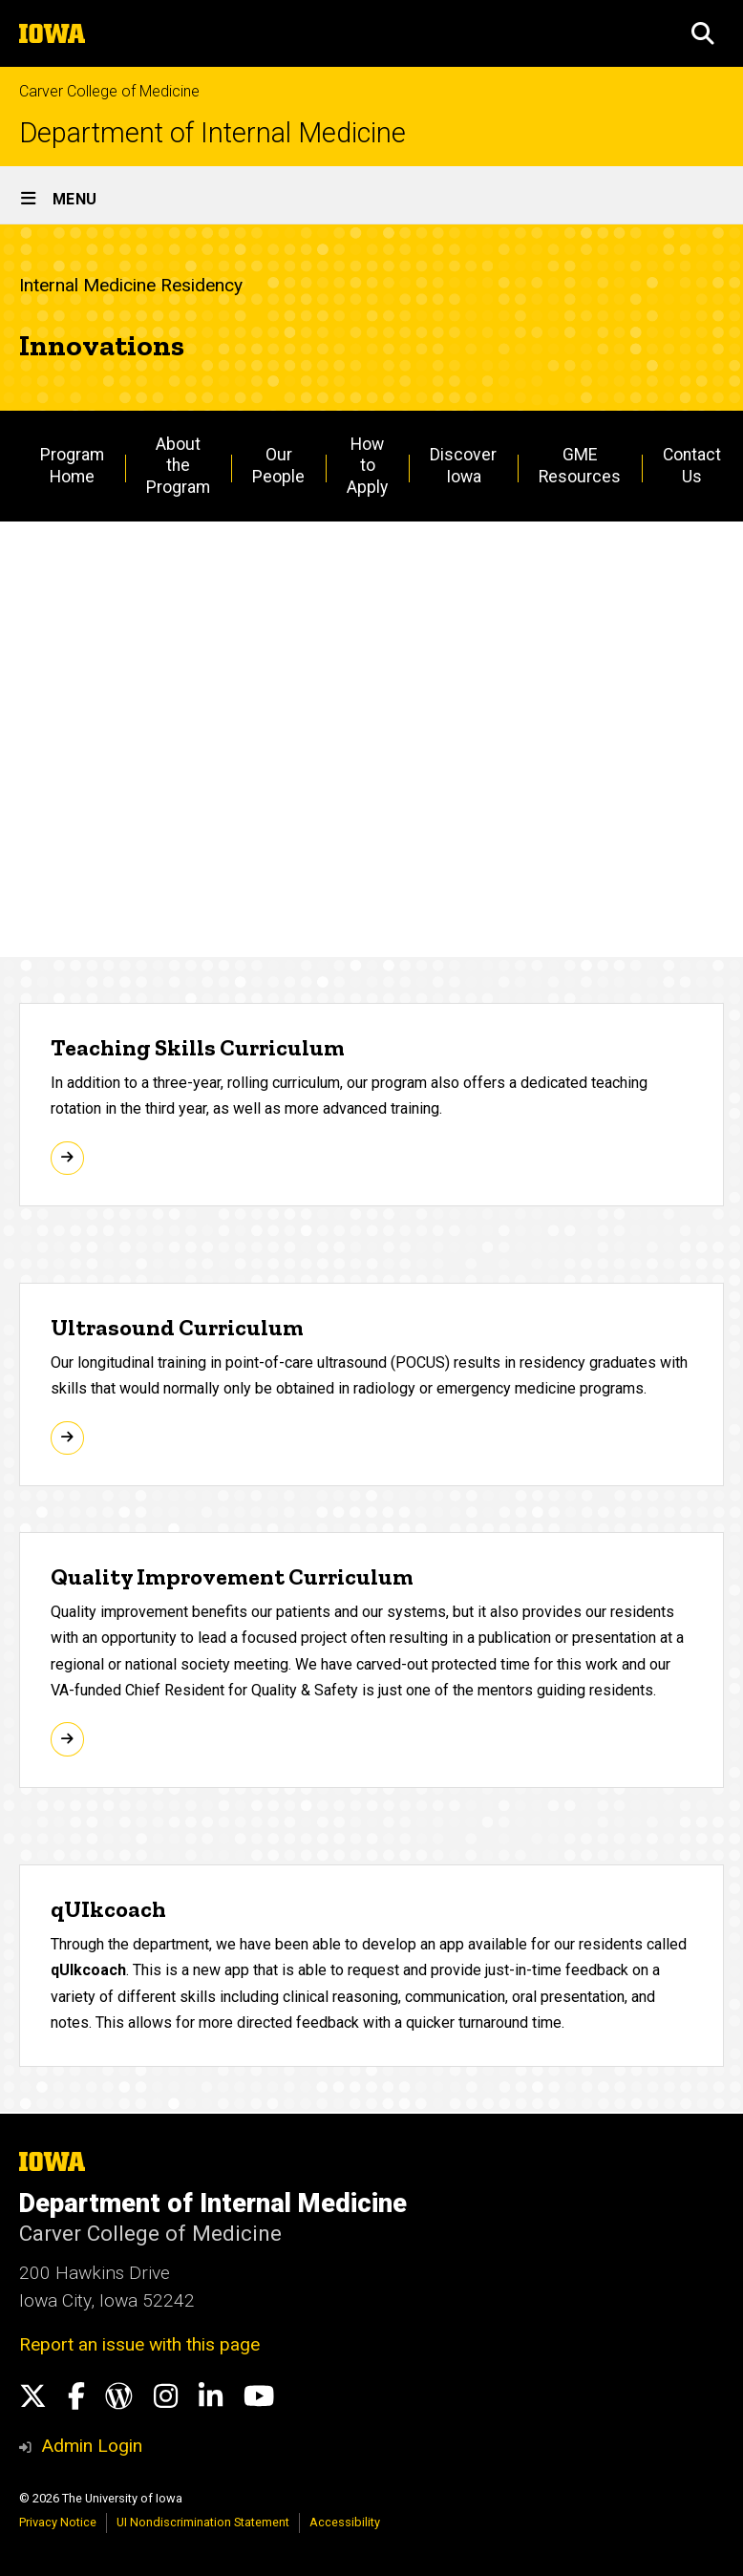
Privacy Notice (57, 2522)
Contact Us (692, 465)
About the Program (178, 466)
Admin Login (91, 2446)
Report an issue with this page (139, 2344)
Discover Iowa (463, 465)
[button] (703, 33)
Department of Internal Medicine (212, 133)
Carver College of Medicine (109, 91)
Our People (278, 465)
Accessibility (344, 2522)
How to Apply (367, 466)
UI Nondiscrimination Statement (203, 2522)
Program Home (72, 465)
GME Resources (580, 465)
